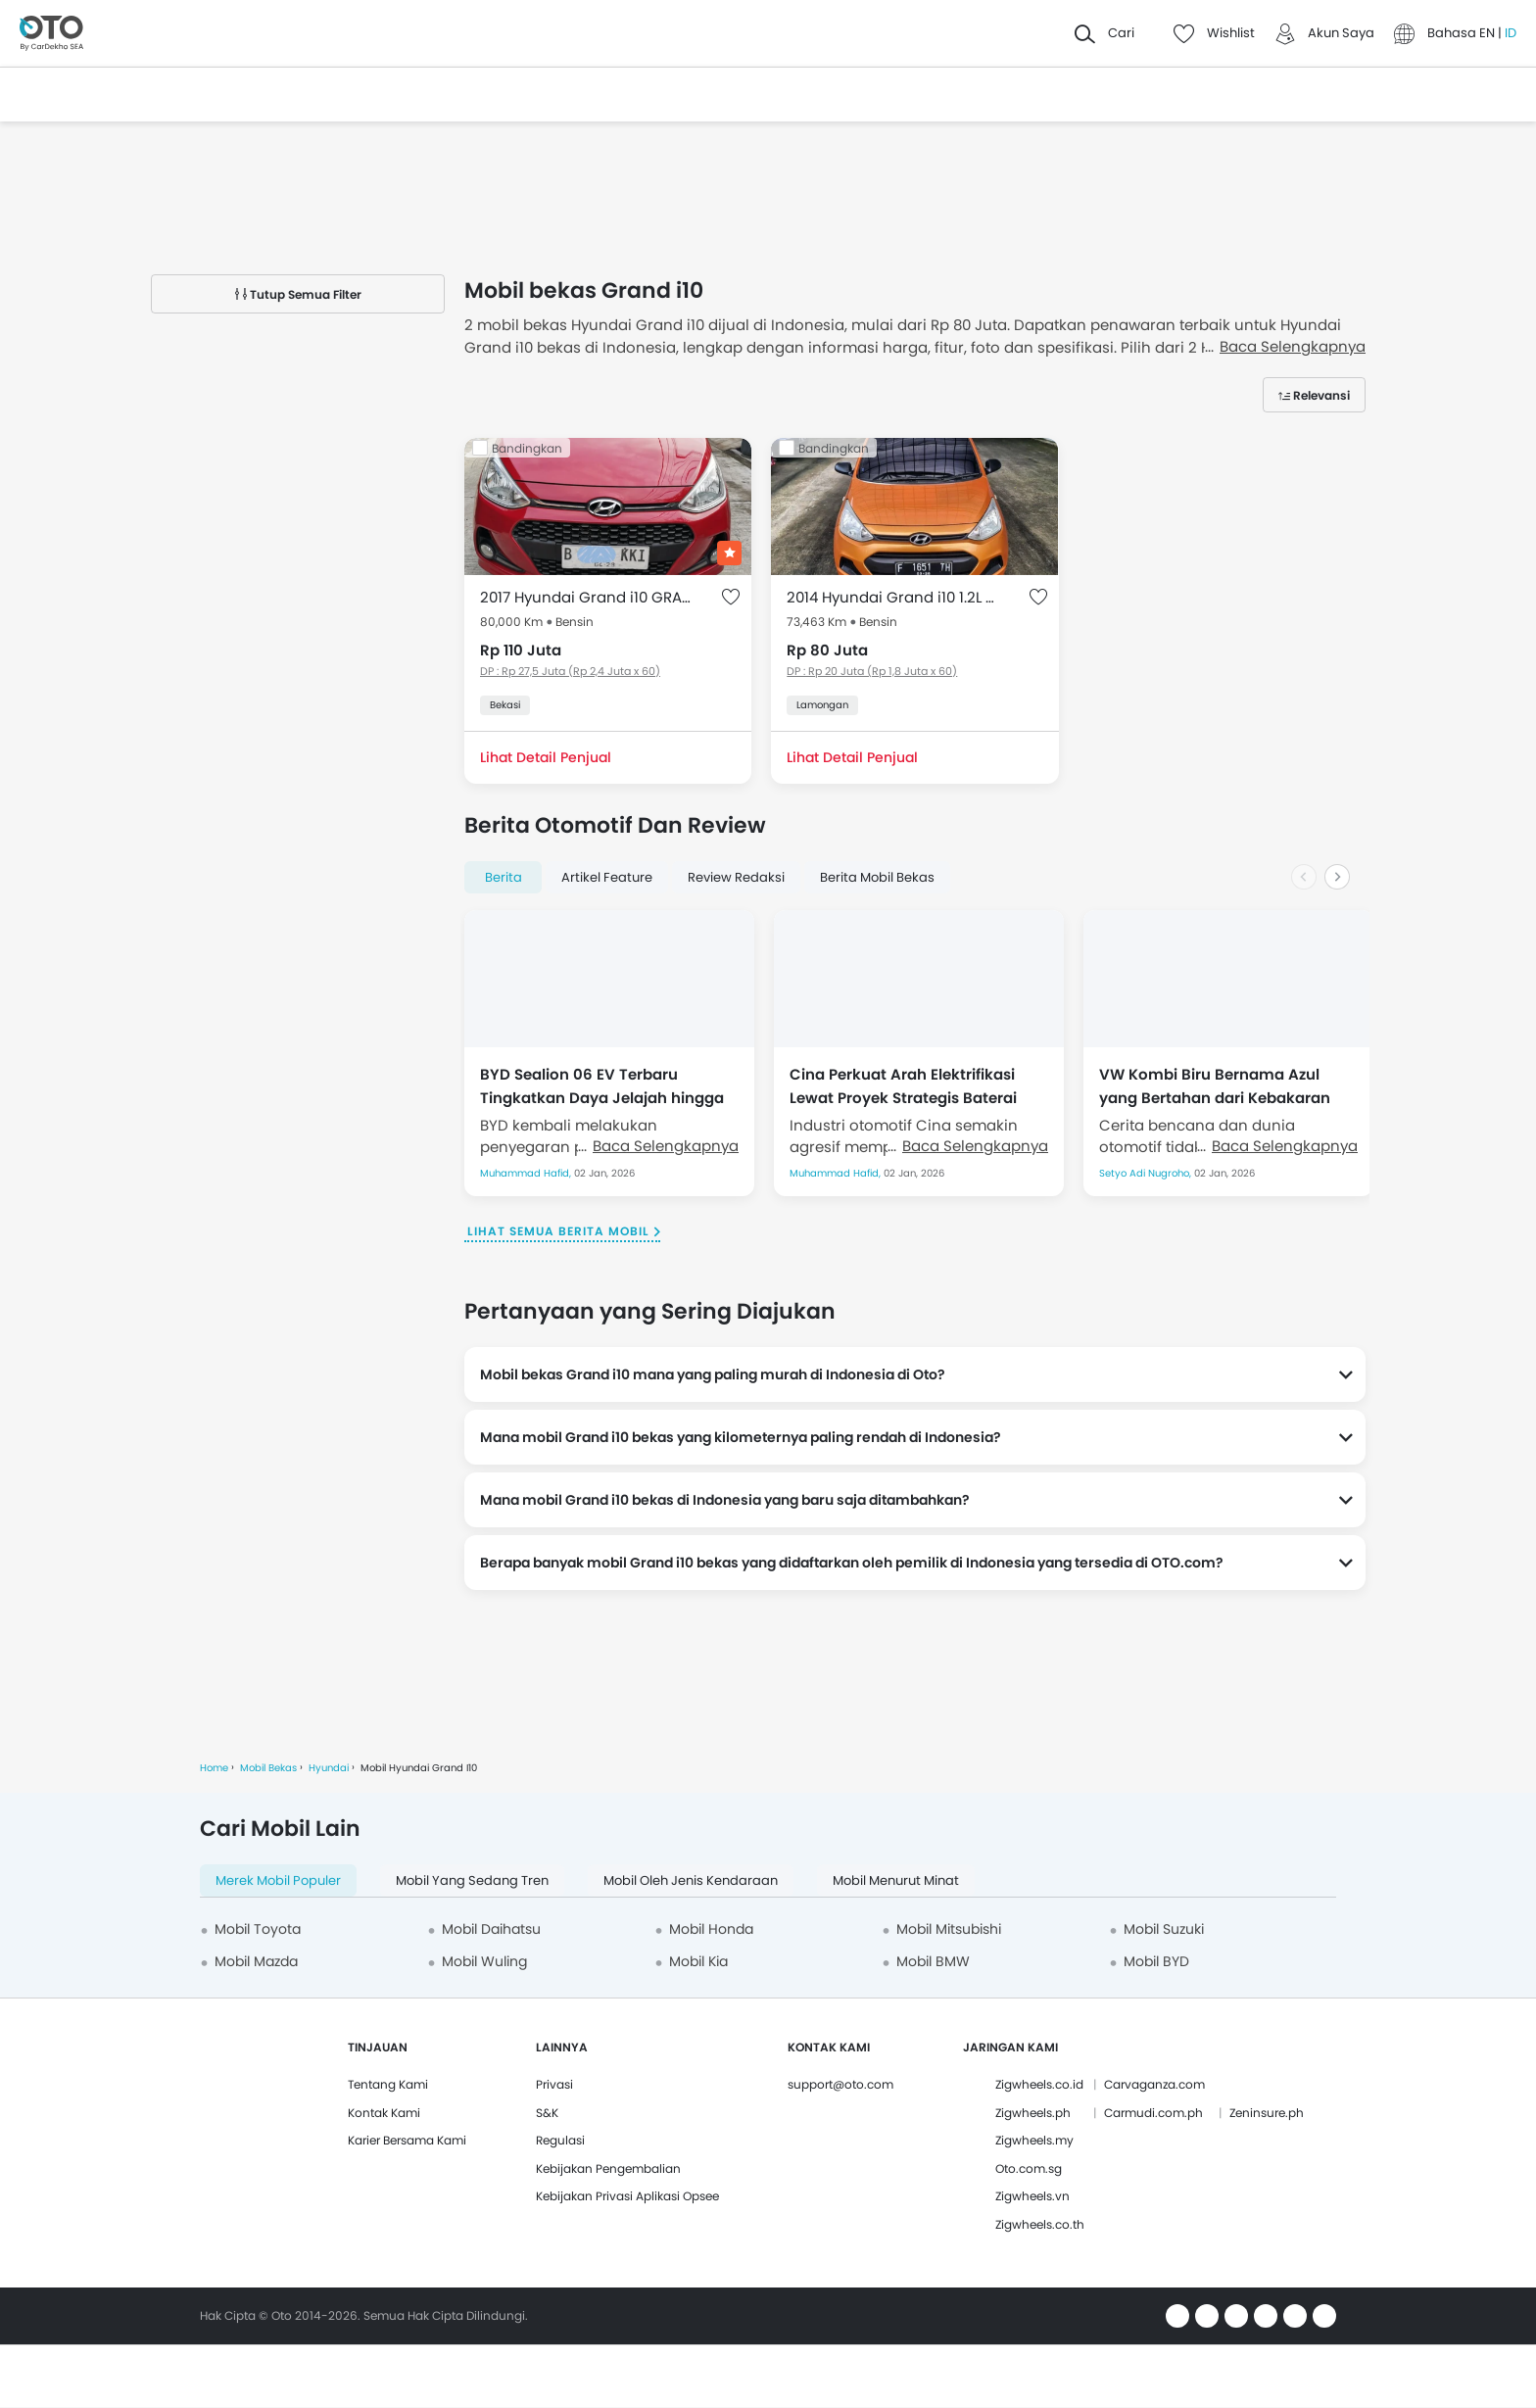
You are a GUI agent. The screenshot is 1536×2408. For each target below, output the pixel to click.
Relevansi (1321, 395)
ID (1510, 33)
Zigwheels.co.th (1039, 2224)
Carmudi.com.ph (1153, 2112)
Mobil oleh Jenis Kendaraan (690, 1880)
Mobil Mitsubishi (948, 1929)
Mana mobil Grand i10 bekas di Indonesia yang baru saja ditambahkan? (725, 1500)
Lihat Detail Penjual (545, 757)
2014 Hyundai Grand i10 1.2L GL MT (895, 597)
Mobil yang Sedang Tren (472, 1880)
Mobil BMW (933, 1961)
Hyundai (329, 1767)
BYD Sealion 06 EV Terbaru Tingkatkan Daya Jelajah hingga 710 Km (602, 1085)
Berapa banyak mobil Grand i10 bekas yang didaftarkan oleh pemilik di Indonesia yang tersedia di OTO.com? (852, 1562)
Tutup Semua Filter (298, 294)
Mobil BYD (1156, 1961)
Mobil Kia (698, 1961)
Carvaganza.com (1154, 2084)
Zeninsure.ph (1266, 2112)
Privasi (554, 2084)
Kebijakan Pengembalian (608, 2168)
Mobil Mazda (256, 1961)
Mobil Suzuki (1164, 1929)
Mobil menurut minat (896, 1880)
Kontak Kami (384, 2112)
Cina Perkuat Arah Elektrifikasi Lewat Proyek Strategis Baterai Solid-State (903, 1085)
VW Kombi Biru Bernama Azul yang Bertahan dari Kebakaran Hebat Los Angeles (1214, 1085)
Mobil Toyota (258, 1929)
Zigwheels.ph (1033, 2112)
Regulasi (560, 2140)
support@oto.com (840, 2084)
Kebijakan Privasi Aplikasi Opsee (627, 2196)
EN (1488, 33)
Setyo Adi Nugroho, (1146, 1173)
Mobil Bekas (268, 1767)
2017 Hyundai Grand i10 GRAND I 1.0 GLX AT (588, 597)
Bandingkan (527, 448)
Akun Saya (1341, 33)
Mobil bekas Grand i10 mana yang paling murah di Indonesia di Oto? (712, 1374)
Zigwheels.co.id (1039, 2084)
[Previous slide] (1304, 877)
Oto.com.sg (1028, 2168)
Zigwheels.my (1034, 2140)
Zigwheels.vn (1032, 2196)
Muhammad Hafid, (527, 1173)
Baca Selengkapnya (666, 1145)
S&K (547, 2112)
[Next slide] (1337, 877)
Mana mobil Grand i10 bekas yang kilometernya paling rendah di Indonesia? (740, 1437)
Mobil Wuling (484, 1961)
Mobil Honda (711, 1929)
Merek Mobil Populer (278, 1880)
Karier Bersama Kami (407, 2140)
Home (214, 1767)
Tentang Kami (388, 2084)
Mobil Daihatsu (491, 1929)
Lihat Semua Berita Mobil (558, 1231)
